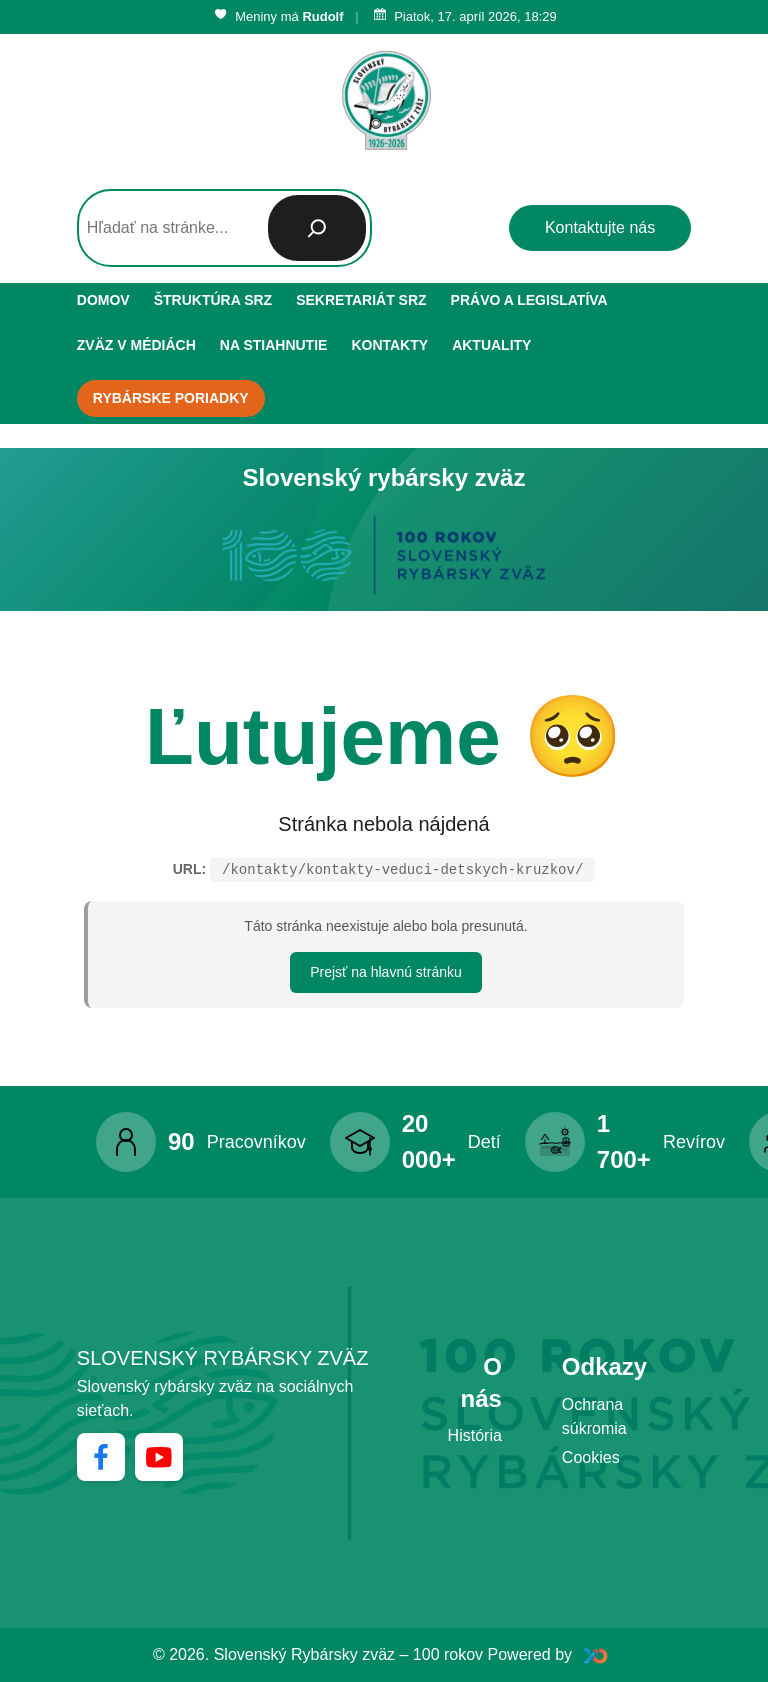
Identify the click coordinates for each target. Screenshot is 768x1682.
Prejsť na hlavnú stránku (386, 972)
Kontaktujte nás (600, 227)
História (475, 1435)
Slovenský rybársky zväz (223, 1358)
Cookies (591, 1457)
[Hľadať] (317, 228)
